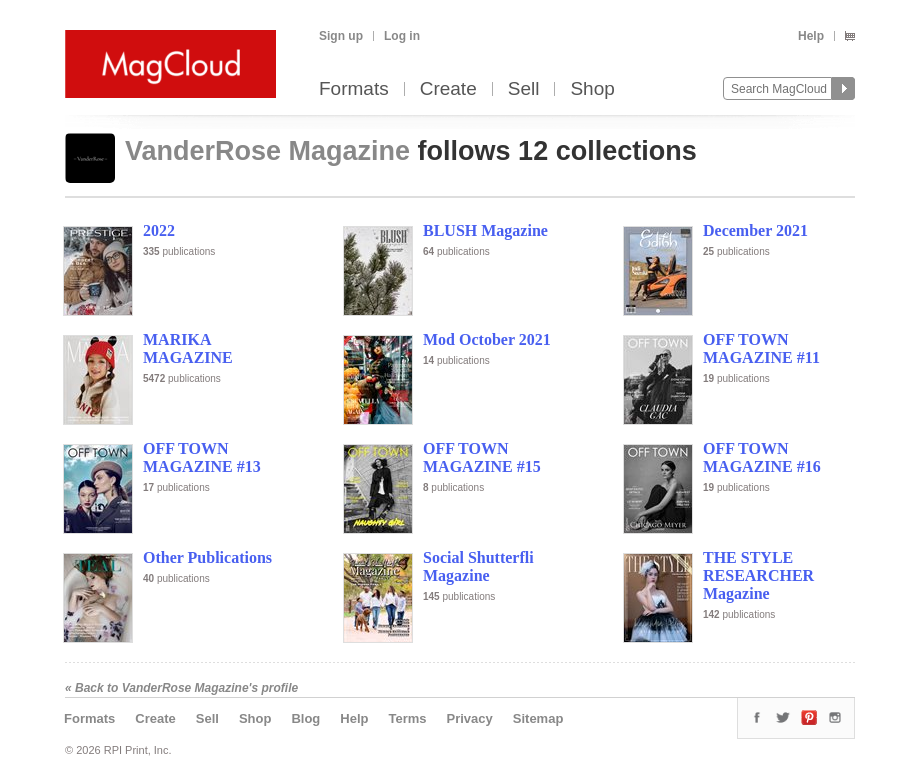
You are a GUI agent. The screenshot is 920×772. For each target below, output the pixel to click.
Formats (354, 89)
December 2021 (755, 230)
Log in (402, 36)
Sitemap (538, 718)
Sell (524, 89)
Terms (407, 718)
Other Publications (207, 557)
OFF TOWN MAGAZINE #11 (761, 348)
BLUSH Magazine (485, 230)
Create (448, 89)
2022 (159, 230)
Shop (592, 89)
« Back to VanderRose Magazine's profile (181, 688)
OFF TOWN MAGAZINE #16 (762, 457)
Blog (305, 718)
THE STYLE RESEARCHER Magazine (758, 575)
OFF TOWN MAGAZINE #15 (482, 457)
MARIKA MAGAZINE (188, 348)
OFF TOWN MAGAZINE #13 (202, 457)
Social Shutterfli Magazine (478, 566)
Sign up (341, 36)
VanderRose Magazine (271, 151)
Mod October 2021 (487, 339)
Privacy (470, 718)
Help (811, 36)
